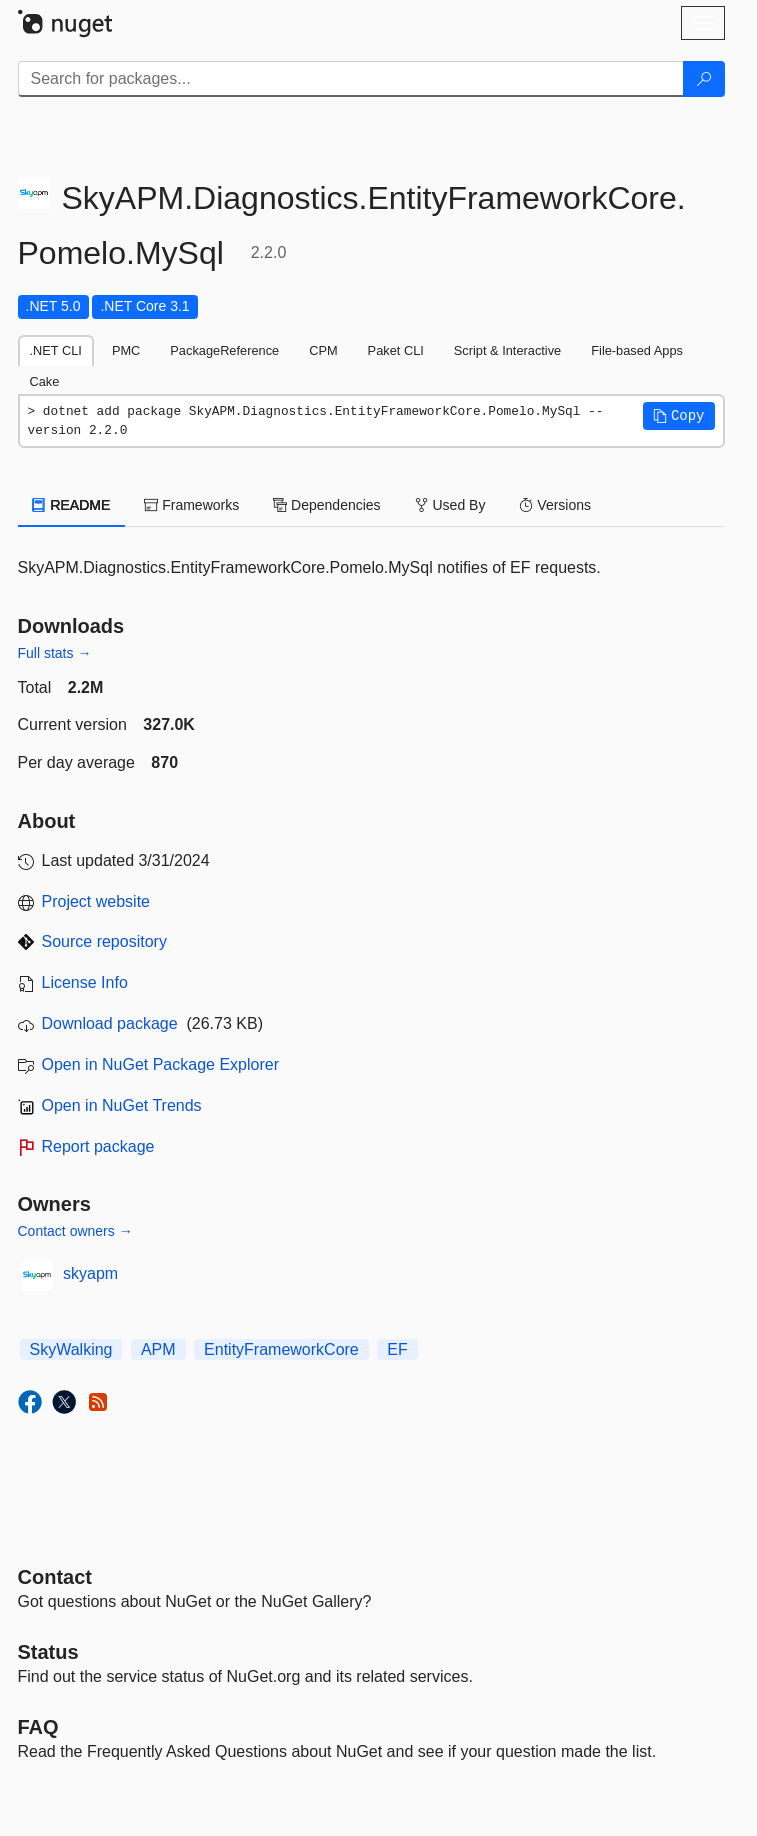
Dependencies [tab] (326, 505)
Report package (98, 1146)
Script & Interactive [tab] (507, 350)
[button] (679, 416)
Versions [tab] (555, 505)
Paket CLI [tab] (396, 350)
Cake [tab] (45, 381)
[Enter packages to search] (351, 79)
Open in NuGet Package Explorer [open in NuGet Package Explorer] (160, 1064)
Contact (55, 1577)
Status (48, 1652)
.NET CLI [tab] (56, 350)
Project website (96, 901)
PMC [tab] (126, 350)
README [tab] (72, 505)
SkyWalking (71, 1349)
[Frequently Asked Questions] (38, 1727)
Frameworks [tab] (191, 505)
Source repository (104, 941)
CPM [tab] (323, 350)
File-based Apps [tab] (637, 350)
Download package (110, 1023)
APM (158, 1349)
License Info (85, 982)
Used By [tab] (450, 505)
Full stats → (55, 653)
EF (397, 1349)
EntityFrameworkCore (281, 1349)
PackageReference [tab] (224, 350)
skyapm (90, 1273)
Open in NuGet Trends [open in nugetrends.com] (122, 1105)
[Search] (704, 79)
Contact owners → (75, 1231)
